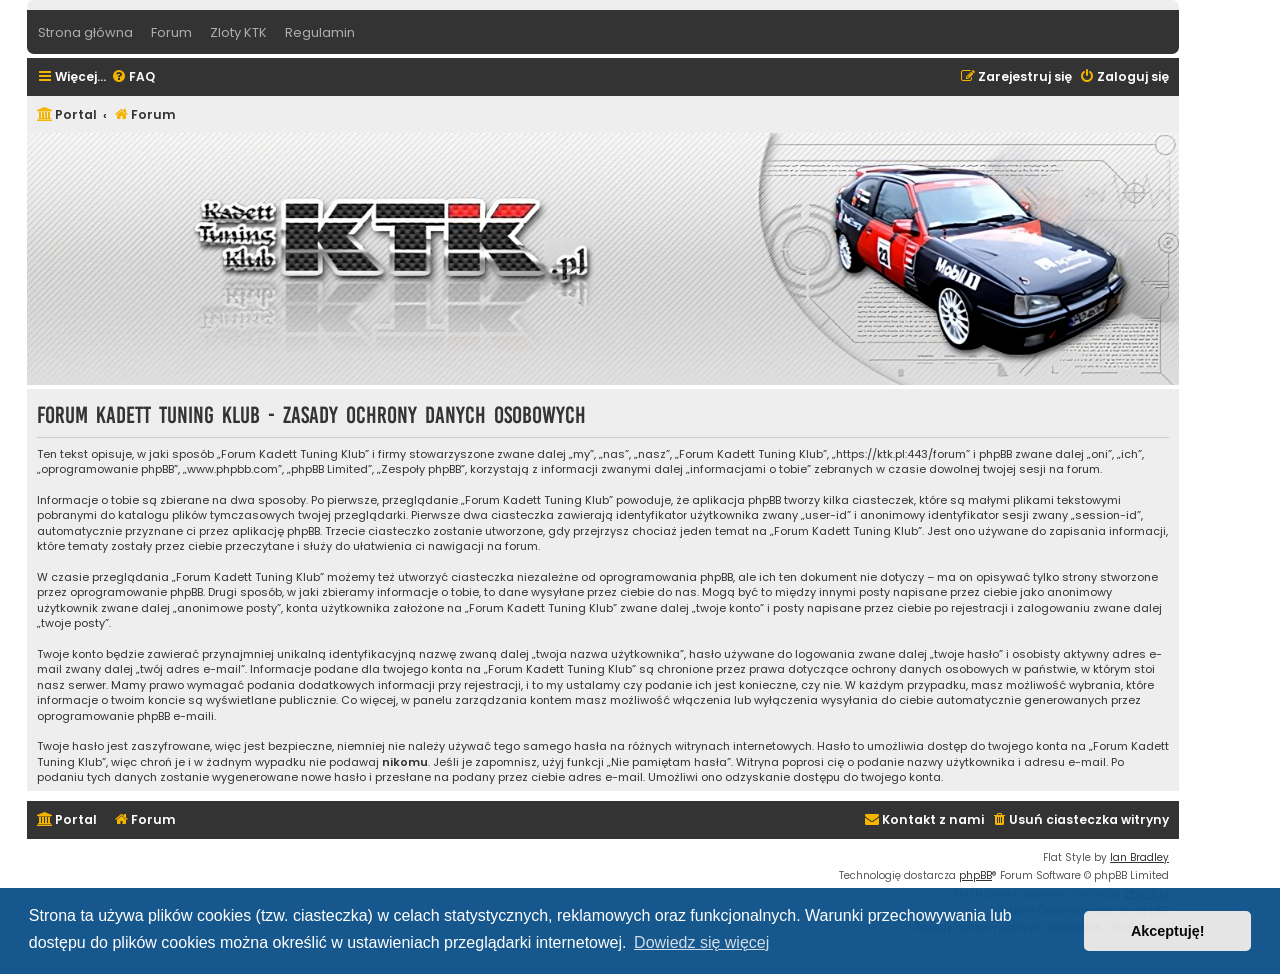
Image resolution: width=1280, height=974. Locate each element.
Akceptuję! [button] (1168, 931)
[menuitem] (133, 77)
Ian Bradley (1139, 857)
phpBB (975, 875)
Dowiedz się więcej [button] (701, 942)
